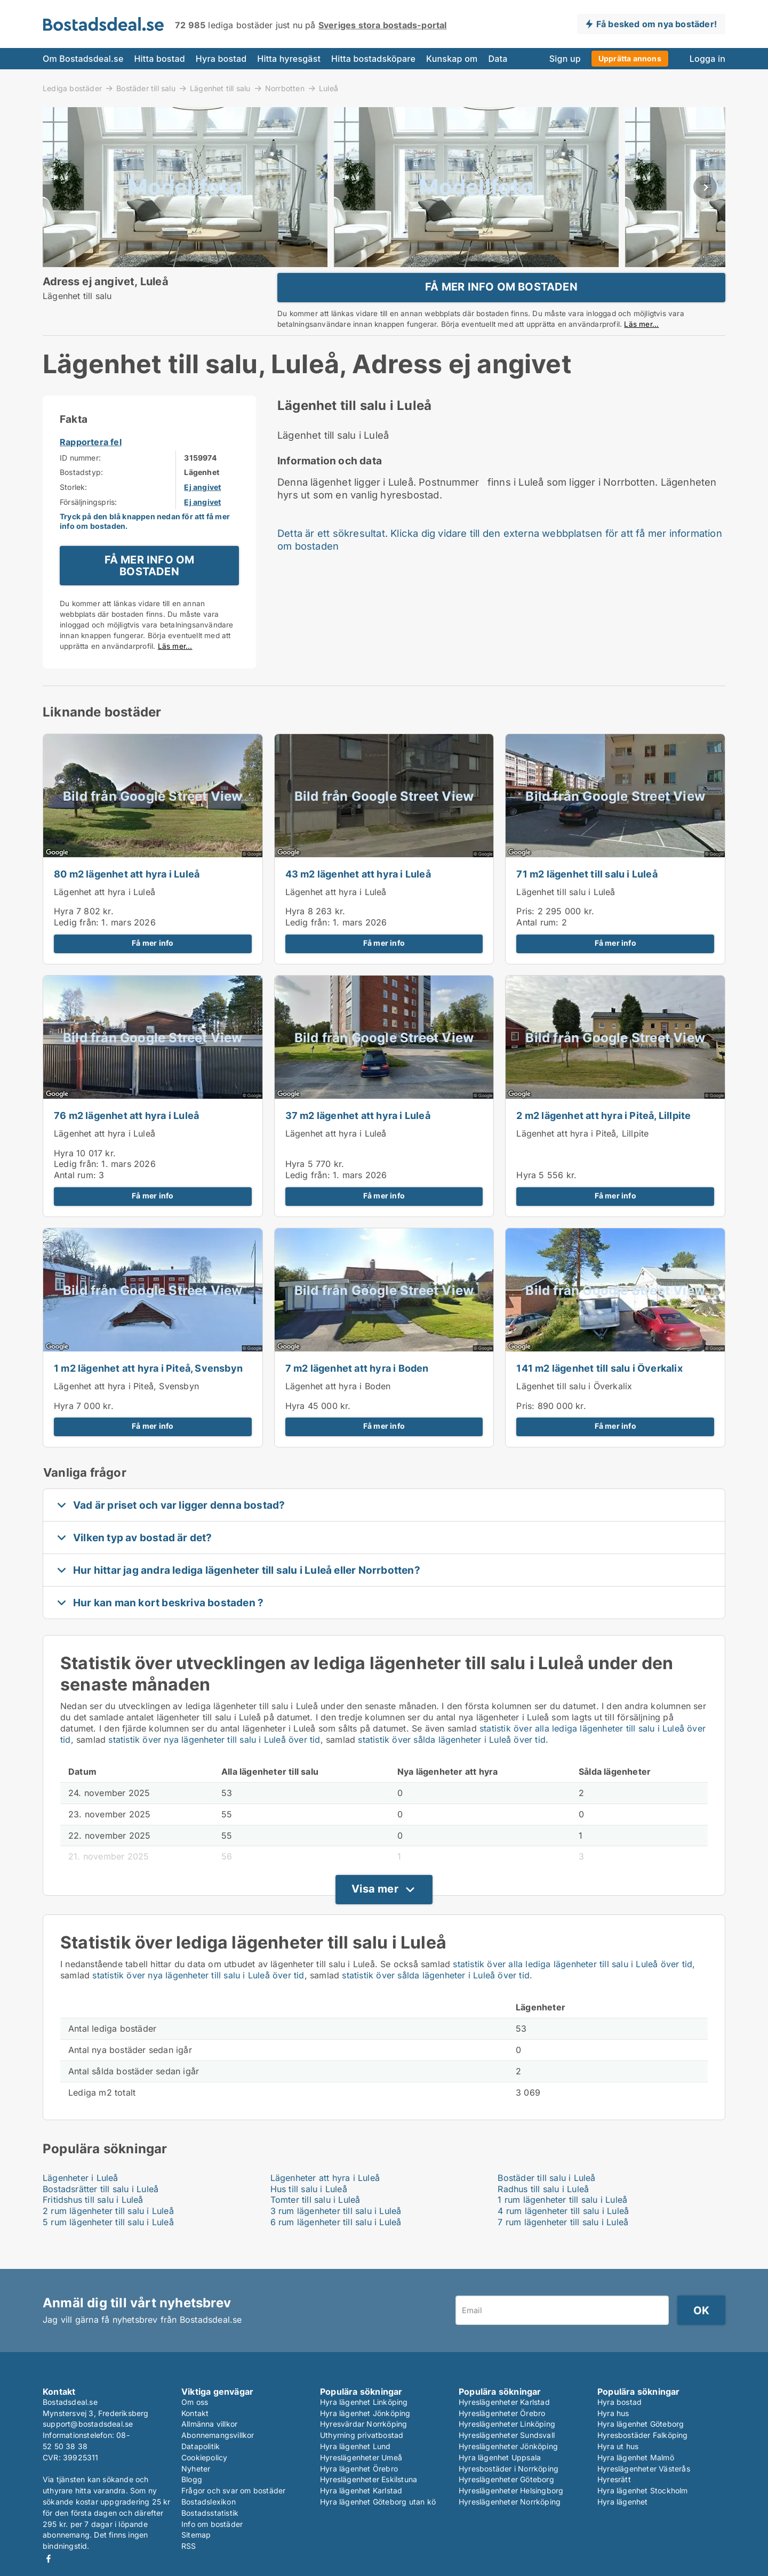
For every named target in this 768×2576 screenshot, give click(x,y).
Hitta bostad (159, 58)
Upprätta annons (629, 58)
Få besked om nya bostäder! (656, 24)
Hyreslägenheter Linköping (507, 2424)
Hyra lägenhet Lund (355, 2446)
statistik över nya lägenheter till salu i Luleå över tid (214, 1762)
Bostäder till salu (145, 88)
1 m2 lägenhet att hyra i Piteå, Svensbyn (148, 1391)
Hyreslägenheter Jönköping (508, 2446)
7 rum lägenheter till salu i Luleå (563, 2245)
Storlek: (73, 509)
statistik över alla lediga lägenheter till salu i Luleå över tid (572, 1987)
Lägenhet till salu (220, 88)
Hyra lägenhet (622, 2501)
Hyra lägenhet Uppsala (500, 2457)
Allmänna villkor (209, 2424)
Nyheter (195, 2468)
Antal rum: (537, 945)
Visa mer (374, 1911)
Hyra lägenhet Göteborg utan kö (378, 2501)
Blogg (191, 2479)
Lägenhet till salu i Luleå (565, 914)
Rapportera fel (91, 465)
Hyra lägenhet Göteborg (640, 2424)
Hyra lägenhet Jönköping (365, 2413)
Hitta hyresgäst (289, 58)
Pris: (526, 934)
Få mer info (152, 966)
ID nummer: (80, 480)
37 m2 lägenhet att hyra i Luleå (357, 1138)
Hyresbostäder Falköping (642, 2435)
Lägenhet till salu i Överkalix (574, 1409)
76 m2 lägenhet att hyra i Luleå (126, 1138)
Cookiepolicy (204, 2457)
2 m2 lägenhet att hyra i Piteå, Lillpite (603, 1138)
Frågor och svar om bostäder (233, 2490)
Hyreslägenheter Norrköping (510, 2501)
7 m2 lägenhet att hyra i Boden (357, 1391)
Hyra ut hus (617, 2446)
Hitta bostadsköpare (373, 58)
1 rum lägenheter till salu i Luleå (562, 2222)
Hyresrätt (614, 2479)
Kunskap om (451, 58)
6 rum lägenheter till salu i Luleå (336, 2245)
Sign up (565, 58)
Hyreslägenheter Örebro (502, 2413)
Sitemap (196, 2535)
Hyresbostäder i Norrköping (508, 2468)
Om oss (194, 2401)
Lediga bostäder (72, 88)
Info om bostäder (212, 2524)
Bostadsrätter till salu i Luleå (100, 2211)
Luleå (328, 88)
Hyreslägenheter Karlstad (504, 2401)
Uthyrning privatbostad (361, 2435)
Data (497, 58)
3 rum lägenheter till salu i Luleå (336, 2233)
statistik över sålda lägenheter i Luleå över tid (452, 1762)
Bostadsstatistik (209, 2512)
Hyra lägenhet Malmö (635, 2457)
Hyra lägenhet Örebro (359, 2468)
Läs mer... (641, 335)
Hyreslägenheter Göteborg (506, 2479)
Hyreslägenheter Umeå (361, 2457)
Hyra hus (613, 2413)
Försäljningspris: (88, 524)
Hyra (64, 934)
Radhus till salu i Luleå (543, 2211)
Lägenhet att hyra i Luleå (104, 914)
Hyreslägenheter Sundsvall (507, 2435)
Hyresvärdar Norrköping (363, 2424)
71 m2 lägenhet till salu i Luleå (586, 897)
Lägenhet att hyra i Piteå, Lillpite (582, 1156)
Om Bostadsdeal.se (83, 58)
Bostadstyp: (81, 495)
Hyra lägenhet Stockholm (642, 2490)
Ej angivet (202, 509)
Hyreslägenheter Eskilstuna (368, 2479)
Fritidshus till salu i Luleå (93, 2222)
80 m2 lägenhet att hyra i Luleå (126, 897)
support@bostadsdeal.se (88, 2424)
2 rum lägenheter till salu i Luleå (108, 2233)
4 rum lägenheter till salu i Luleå (563, 2233)
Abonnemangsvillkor (217, 2435)
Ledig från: (76, 945)
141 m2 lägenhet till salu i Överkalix (599, 1391)
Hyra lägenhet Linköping (364, 2401)
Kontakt (195, 2413)
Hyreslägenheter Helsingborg (511, 2490)
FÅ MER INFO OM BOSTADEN (501, 298)
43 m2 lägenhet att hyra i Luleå (358, 897)
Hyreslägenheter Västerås (643, 2468)
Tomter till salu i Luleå (315, 2222)
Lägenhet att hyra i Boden (338, 1409)
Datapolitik (200, 2446)
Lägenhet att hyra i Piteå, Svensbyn (126, 1409)
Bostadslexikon (208, 2501)
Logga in (707, 58)
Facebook (48, 2558)
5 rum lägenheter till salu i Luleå (108, 2245)
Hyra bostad (221, 58)
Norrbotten (285, 88)
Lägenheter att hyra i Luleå (325, 2200)
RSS (188, 2546)
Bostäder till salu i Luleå (546, 2200)
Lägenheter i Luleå (80, 2200)
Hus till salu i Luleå (308, 2211)
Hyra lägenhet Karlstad (361, 2490)
